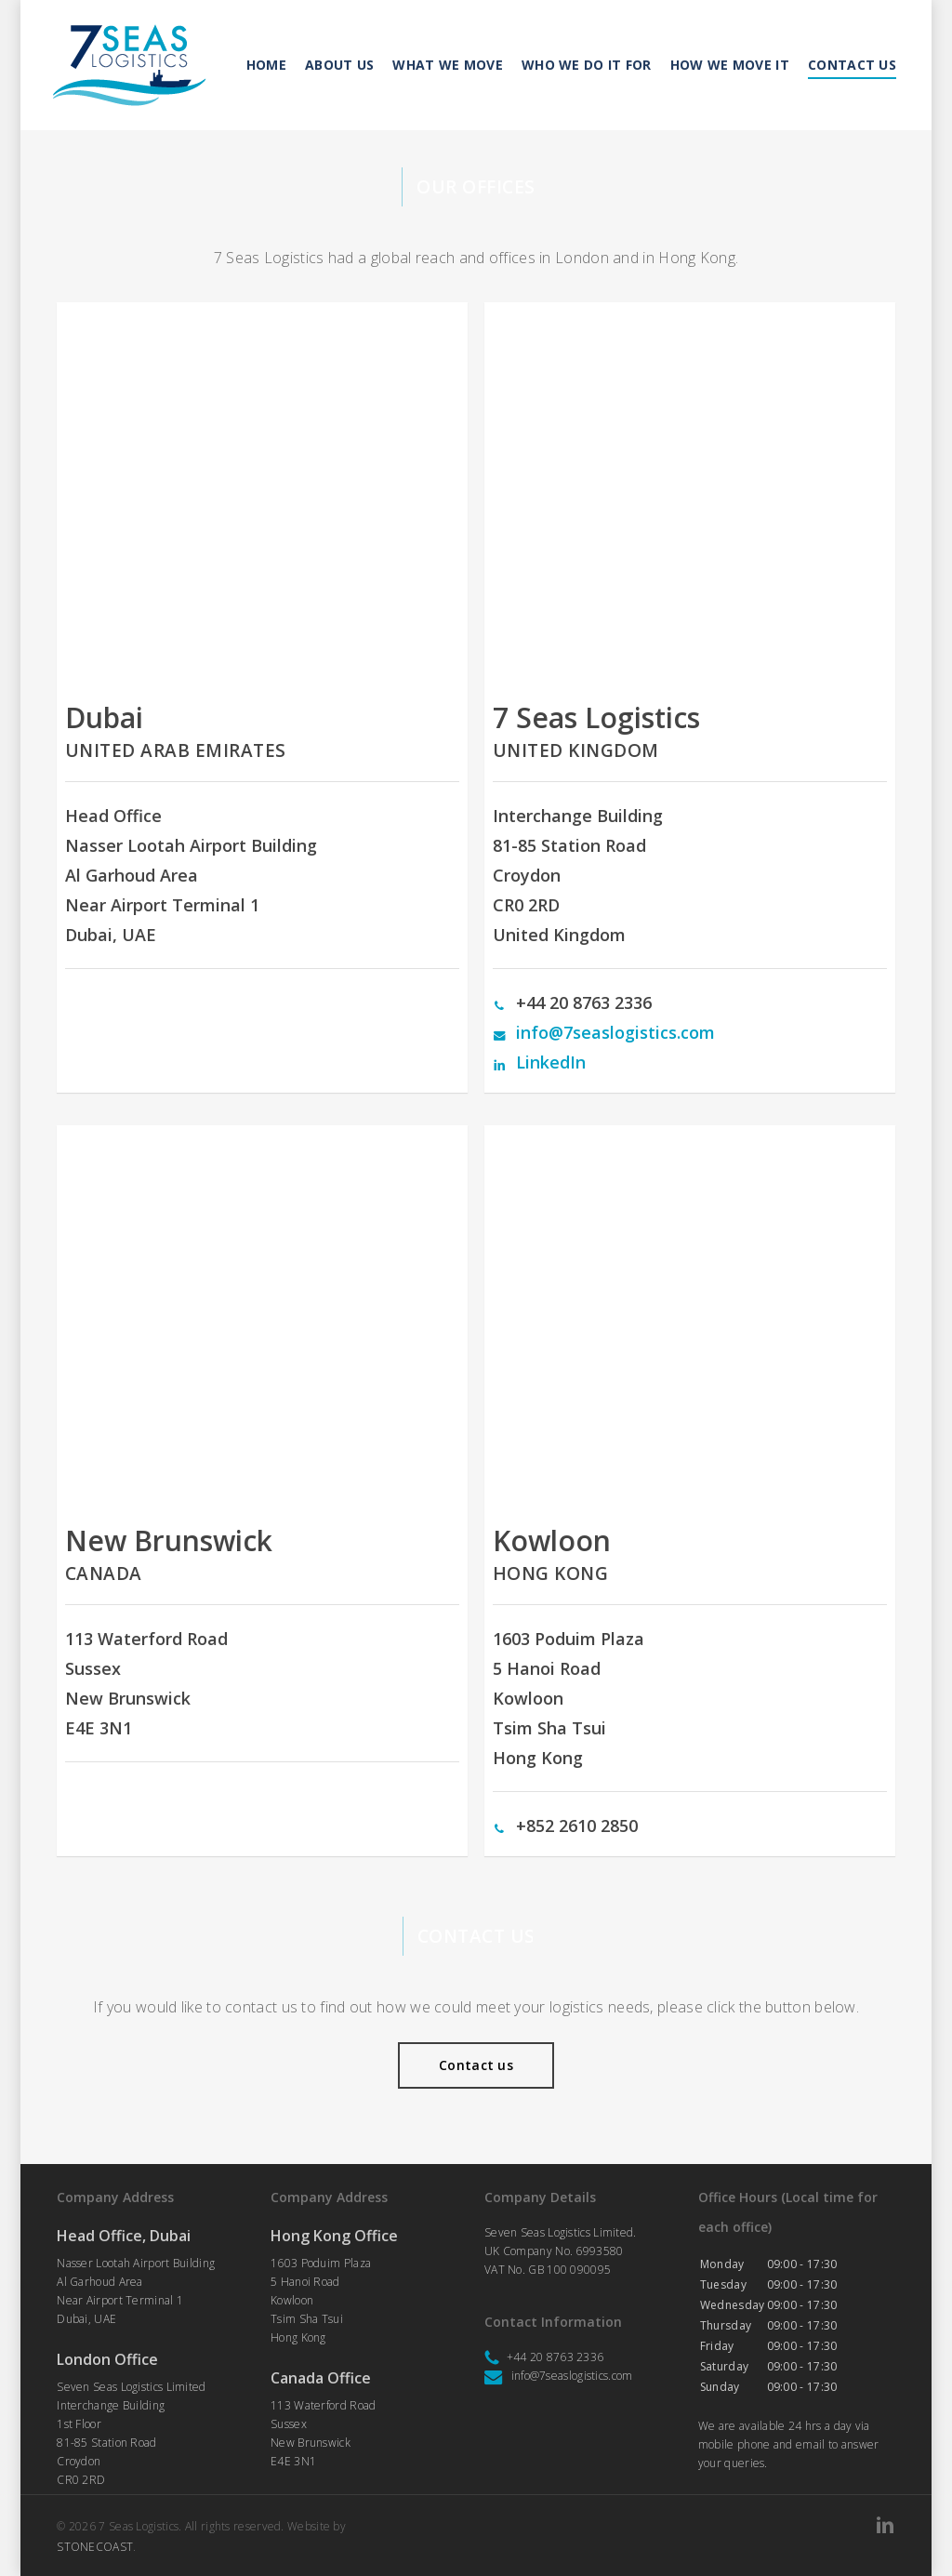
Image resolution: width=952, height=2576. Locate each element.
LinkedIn (551, 1062)
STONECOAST (95, 2547)
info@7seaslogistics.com (615, 1032)
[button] (476, 2065)
